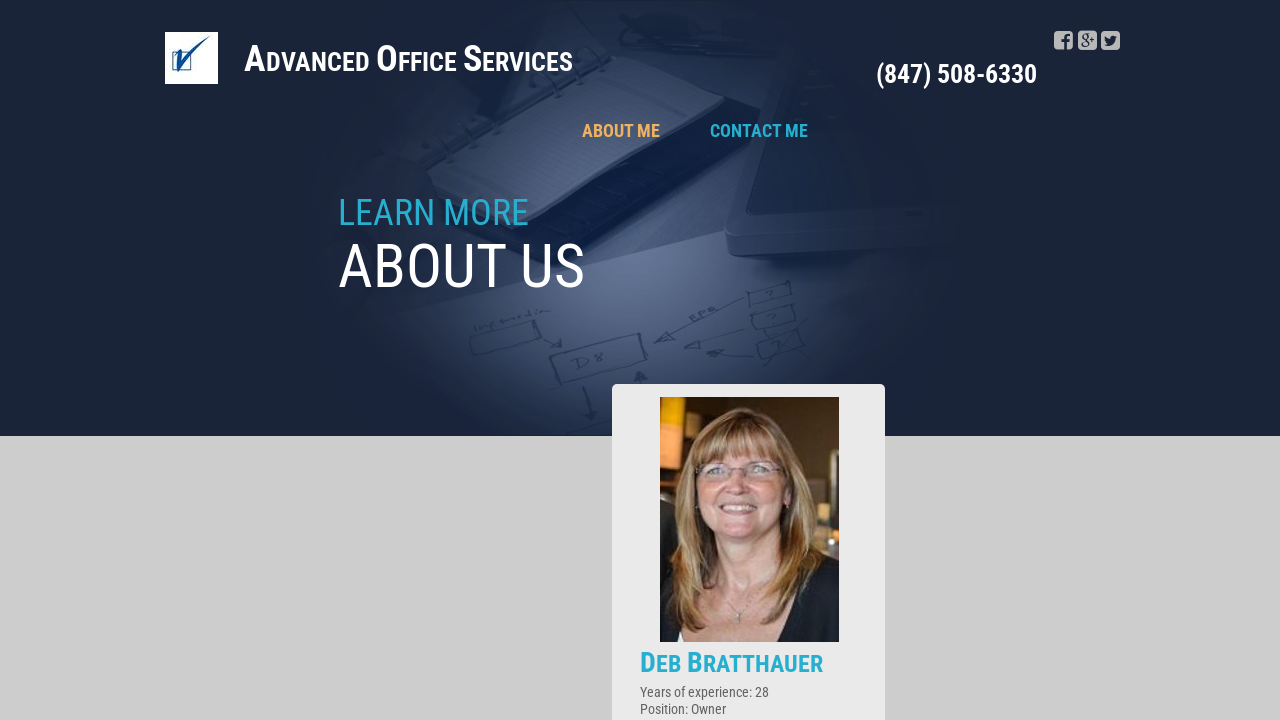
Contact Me (759, 130)
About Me (621, 130)
